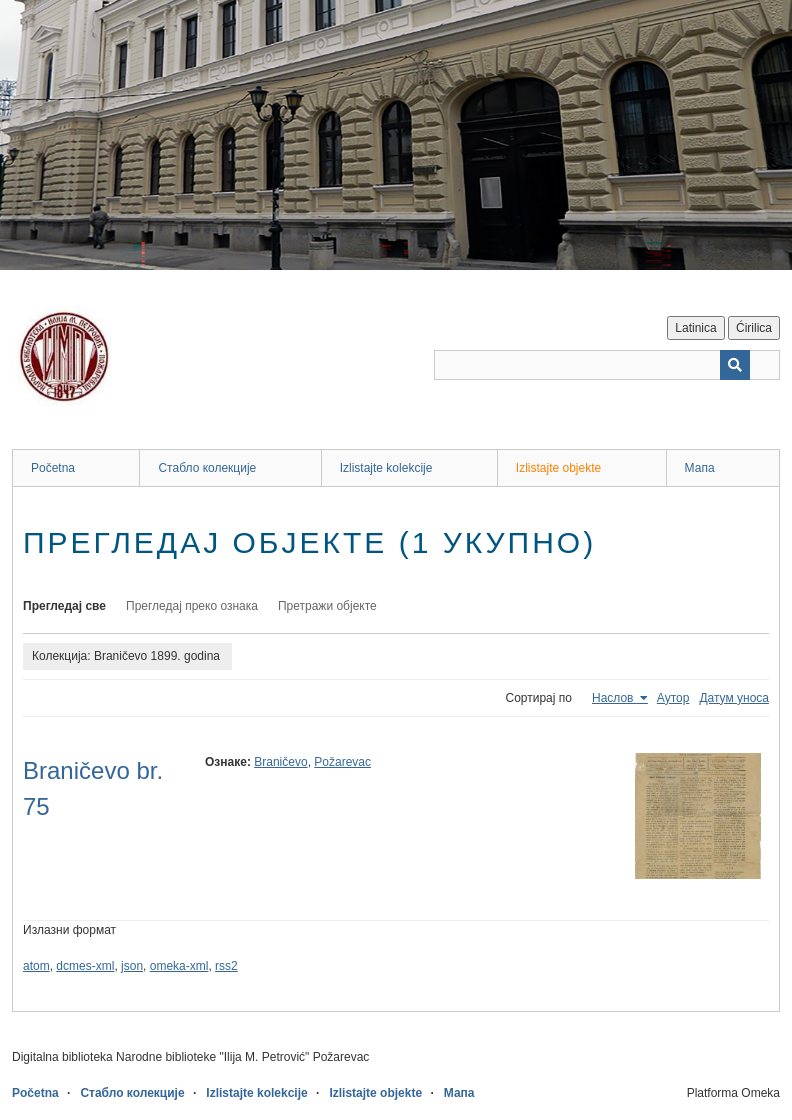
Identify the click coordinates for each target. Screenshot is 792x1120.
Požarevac (342, 762)
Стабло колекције (207, 468)
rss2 (226, 966)
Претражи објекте (327, 606)
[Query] (607, 365)
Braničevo (280, 762)
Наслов (614, 698)
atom (36, 966)
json (132, 966)
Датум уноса (734, 698)
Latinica (695, 328)
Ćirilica (754, 328)
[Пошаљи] (735, 365)
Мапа (700, 468)
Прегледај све (64, 606)
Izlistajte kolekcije (386, 468)
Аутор (673, 698)
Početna (53, 468)
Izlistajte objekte (558, 468)
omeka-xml (179, 966)
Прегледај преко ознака (192, 606)
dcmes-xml (85, 966)
